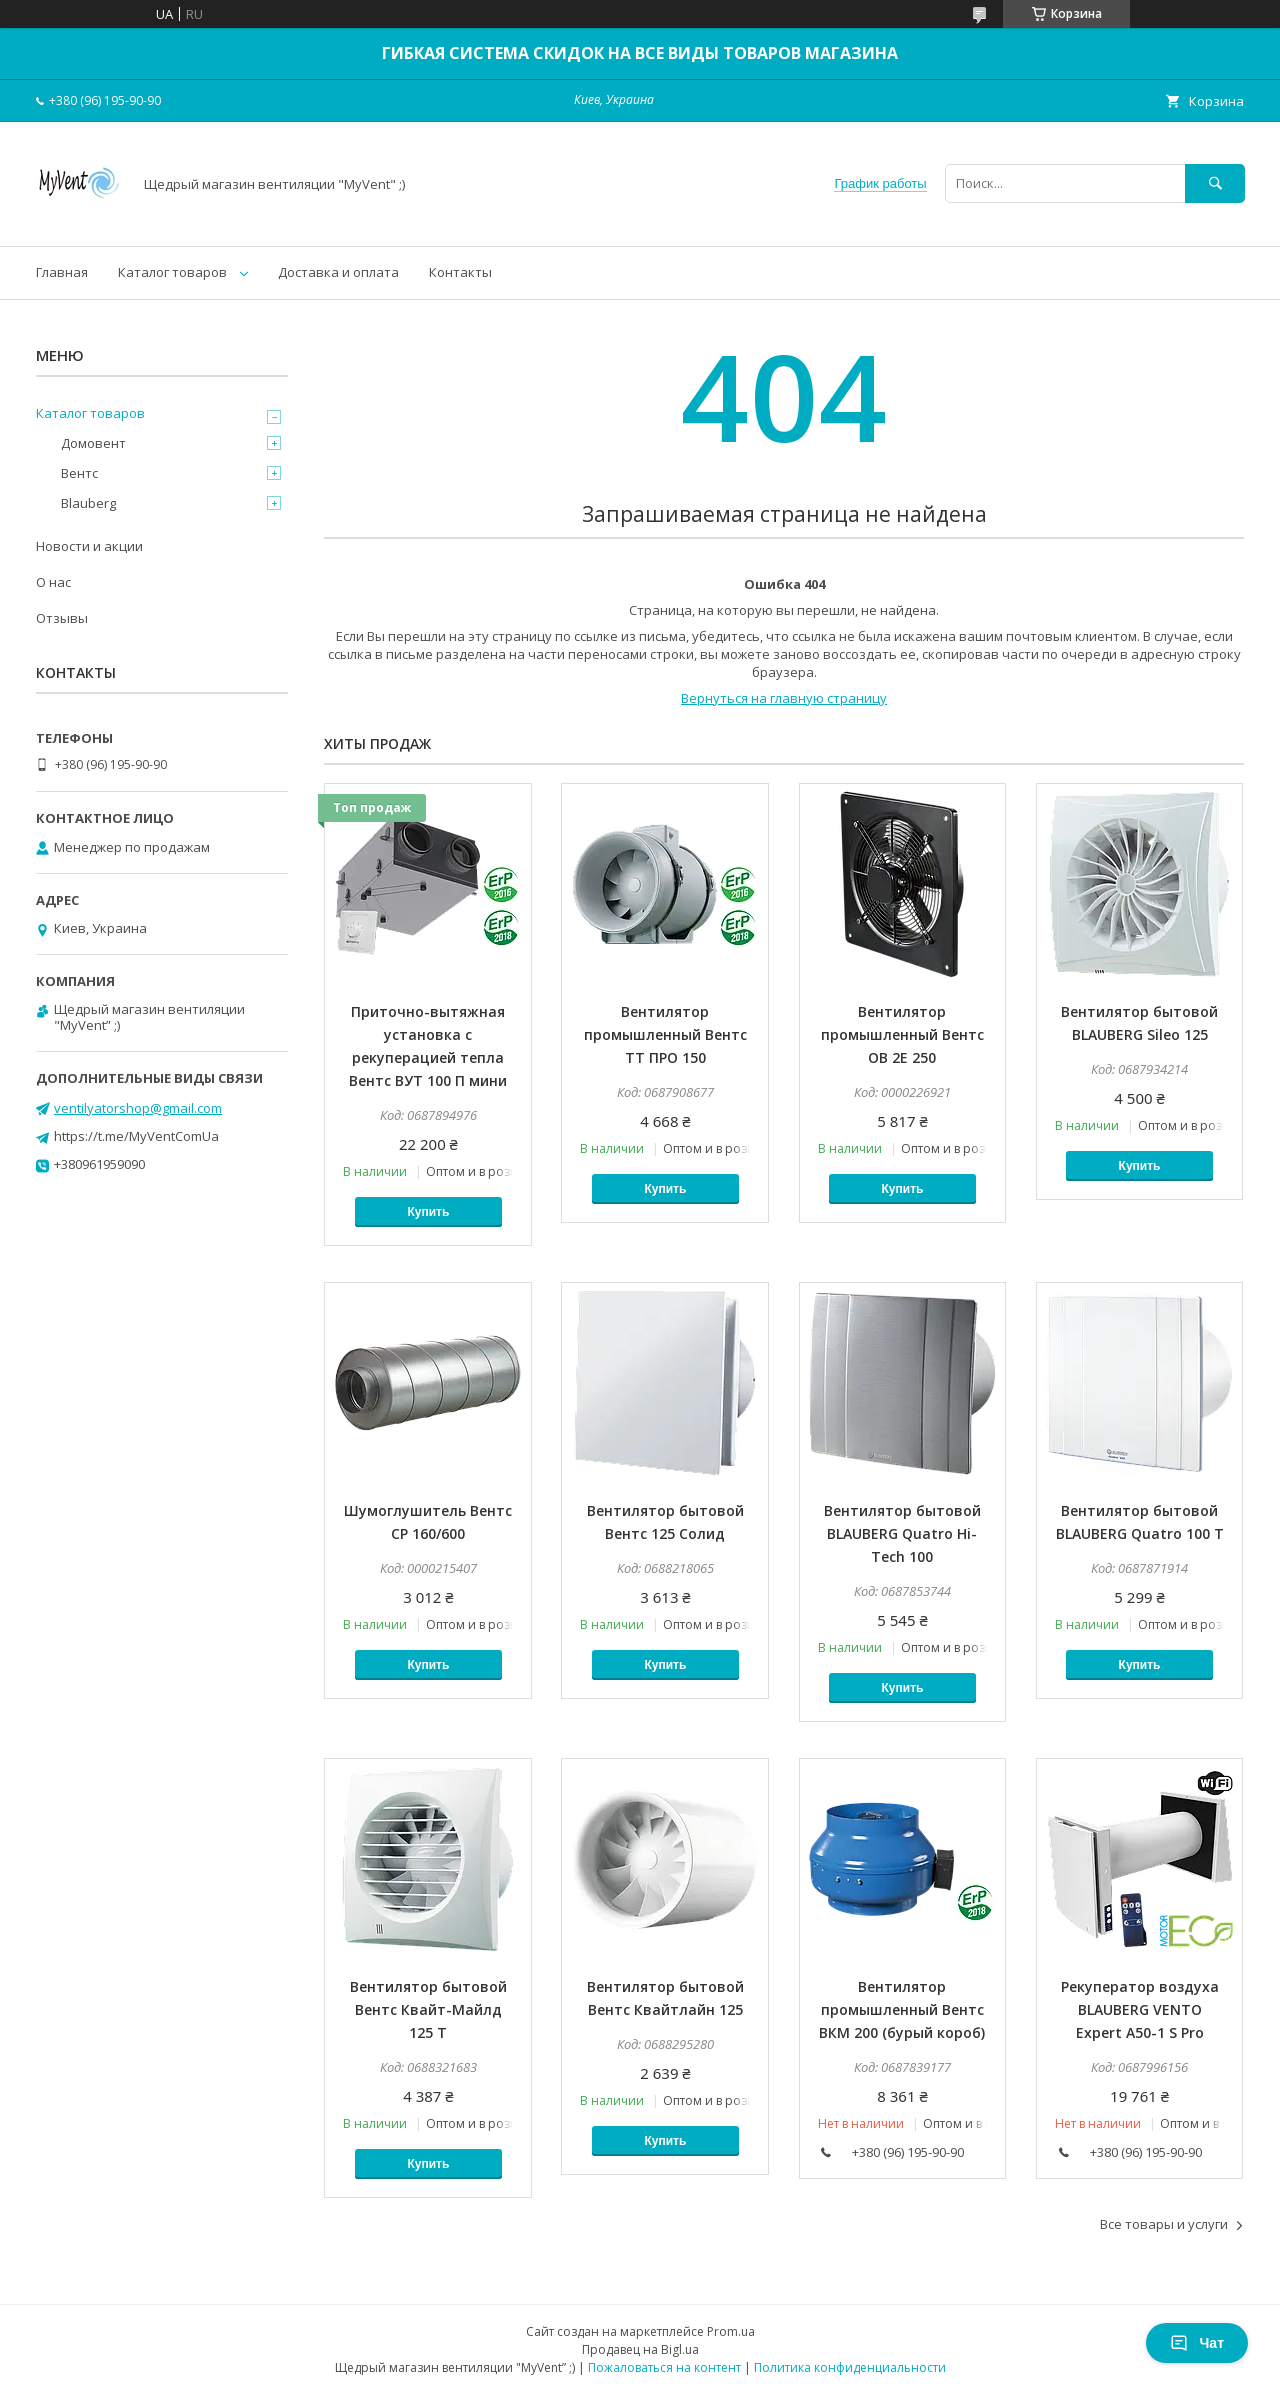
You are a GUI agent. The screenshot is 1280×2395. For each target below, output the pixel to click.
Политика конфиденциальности (850, 2367)
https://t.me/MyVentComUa (136, 1136)
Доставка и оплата (338, 272)
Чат (1197, 2343)
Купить (428, 1212)
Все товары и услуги (1164, 2224)
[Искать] (1215, 183)
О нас (53, 582)
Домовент (93, 443)
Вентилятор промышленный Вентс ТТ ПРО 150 (665, 1034)
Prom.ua (731, 2331)
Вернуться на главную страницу (784, 698)
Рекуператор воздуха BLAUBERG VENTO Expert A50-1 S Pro (1140, 2009)
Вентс (79, 473)
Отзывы (62, 618)
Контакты (460, 272)
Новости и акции (89, 546)
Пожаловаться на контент (664, 2367)
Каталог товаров (172, 272)
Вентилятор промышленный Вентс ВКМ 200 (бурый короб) (902, 2009)
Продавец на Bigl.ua (640, 2349)
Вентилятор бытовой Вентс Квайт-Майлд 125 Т (428, 2009)
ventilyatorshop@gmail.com (138, 1108)
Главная (62, 272)
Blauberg (88, 503)
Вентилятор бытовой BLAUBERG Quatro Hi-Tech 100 (902, 1533)
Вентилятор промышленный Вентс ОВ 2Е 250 (902, 1034)
